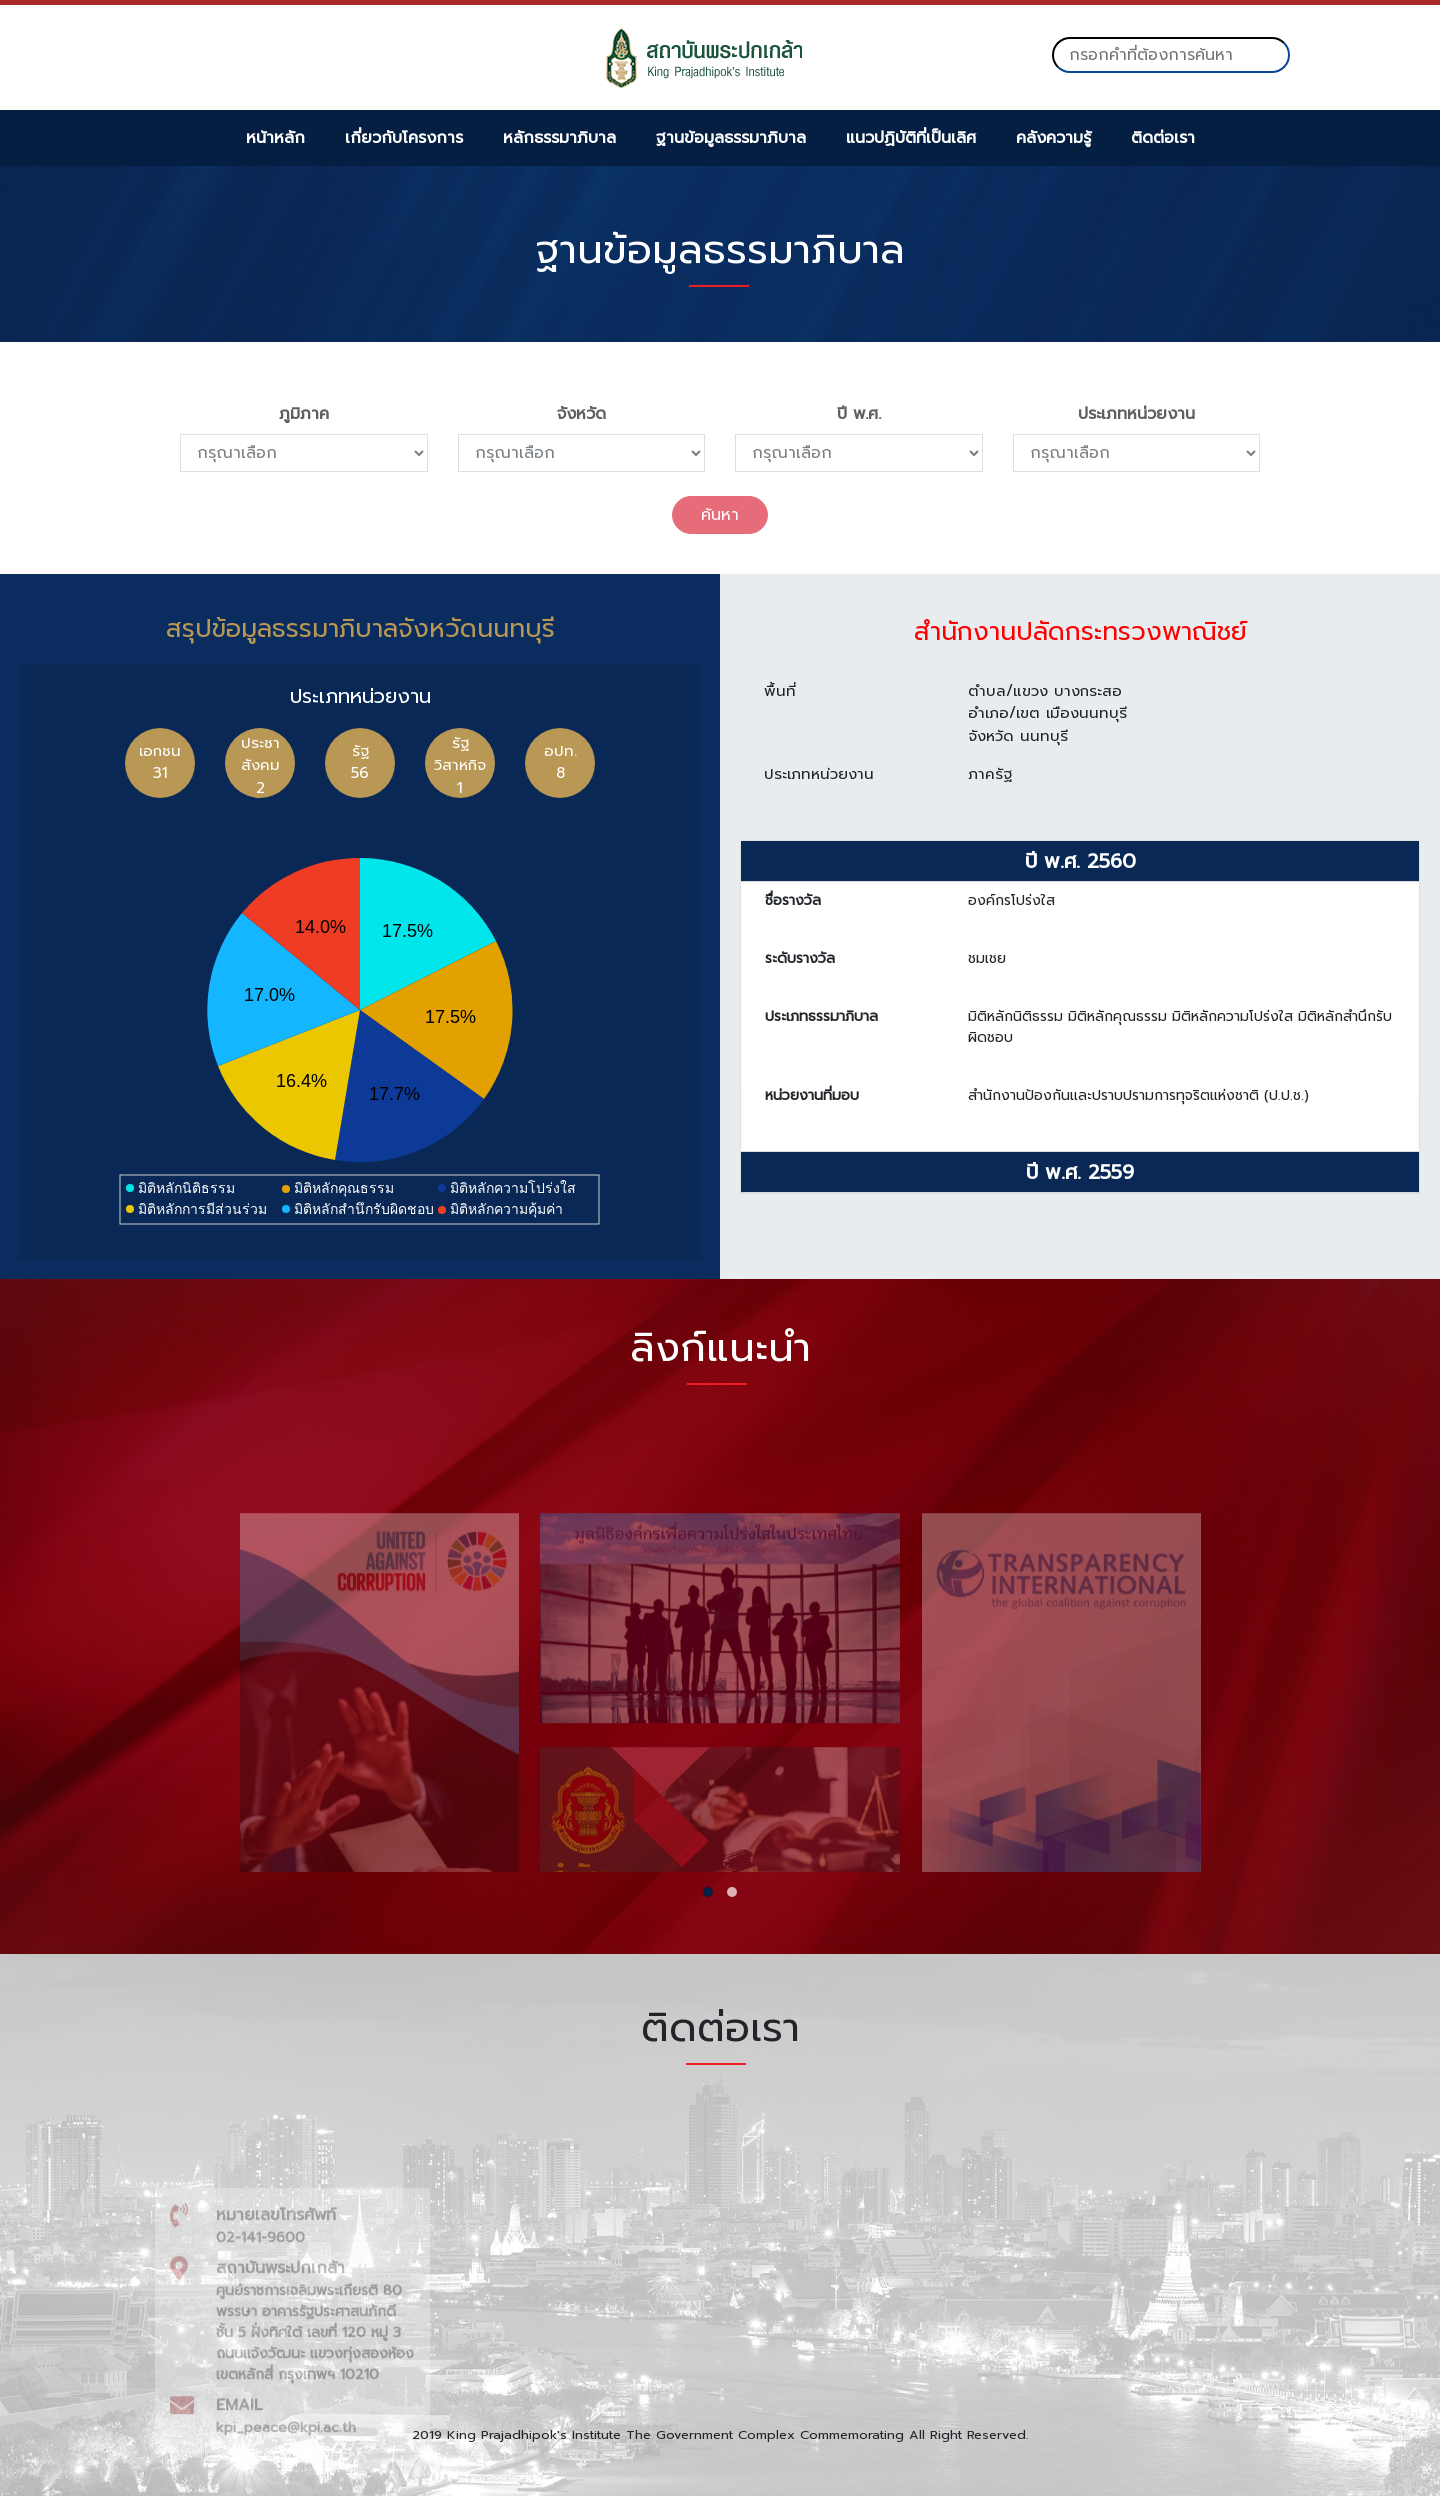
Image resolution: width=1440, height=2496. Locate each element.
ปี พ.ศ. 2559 (1080, 1182)
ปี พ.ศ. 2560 (1080, 871)
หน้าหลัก (275, 138)
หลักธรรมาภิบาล (559, 138)
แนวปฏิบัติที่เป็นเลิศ (911, 138)
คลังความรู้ (1053, 138)
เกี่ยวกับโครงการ (404, 138)
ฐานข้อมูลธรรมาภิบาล (731, 138)
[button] (708, 1892)
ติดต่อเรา (1163, 138)
